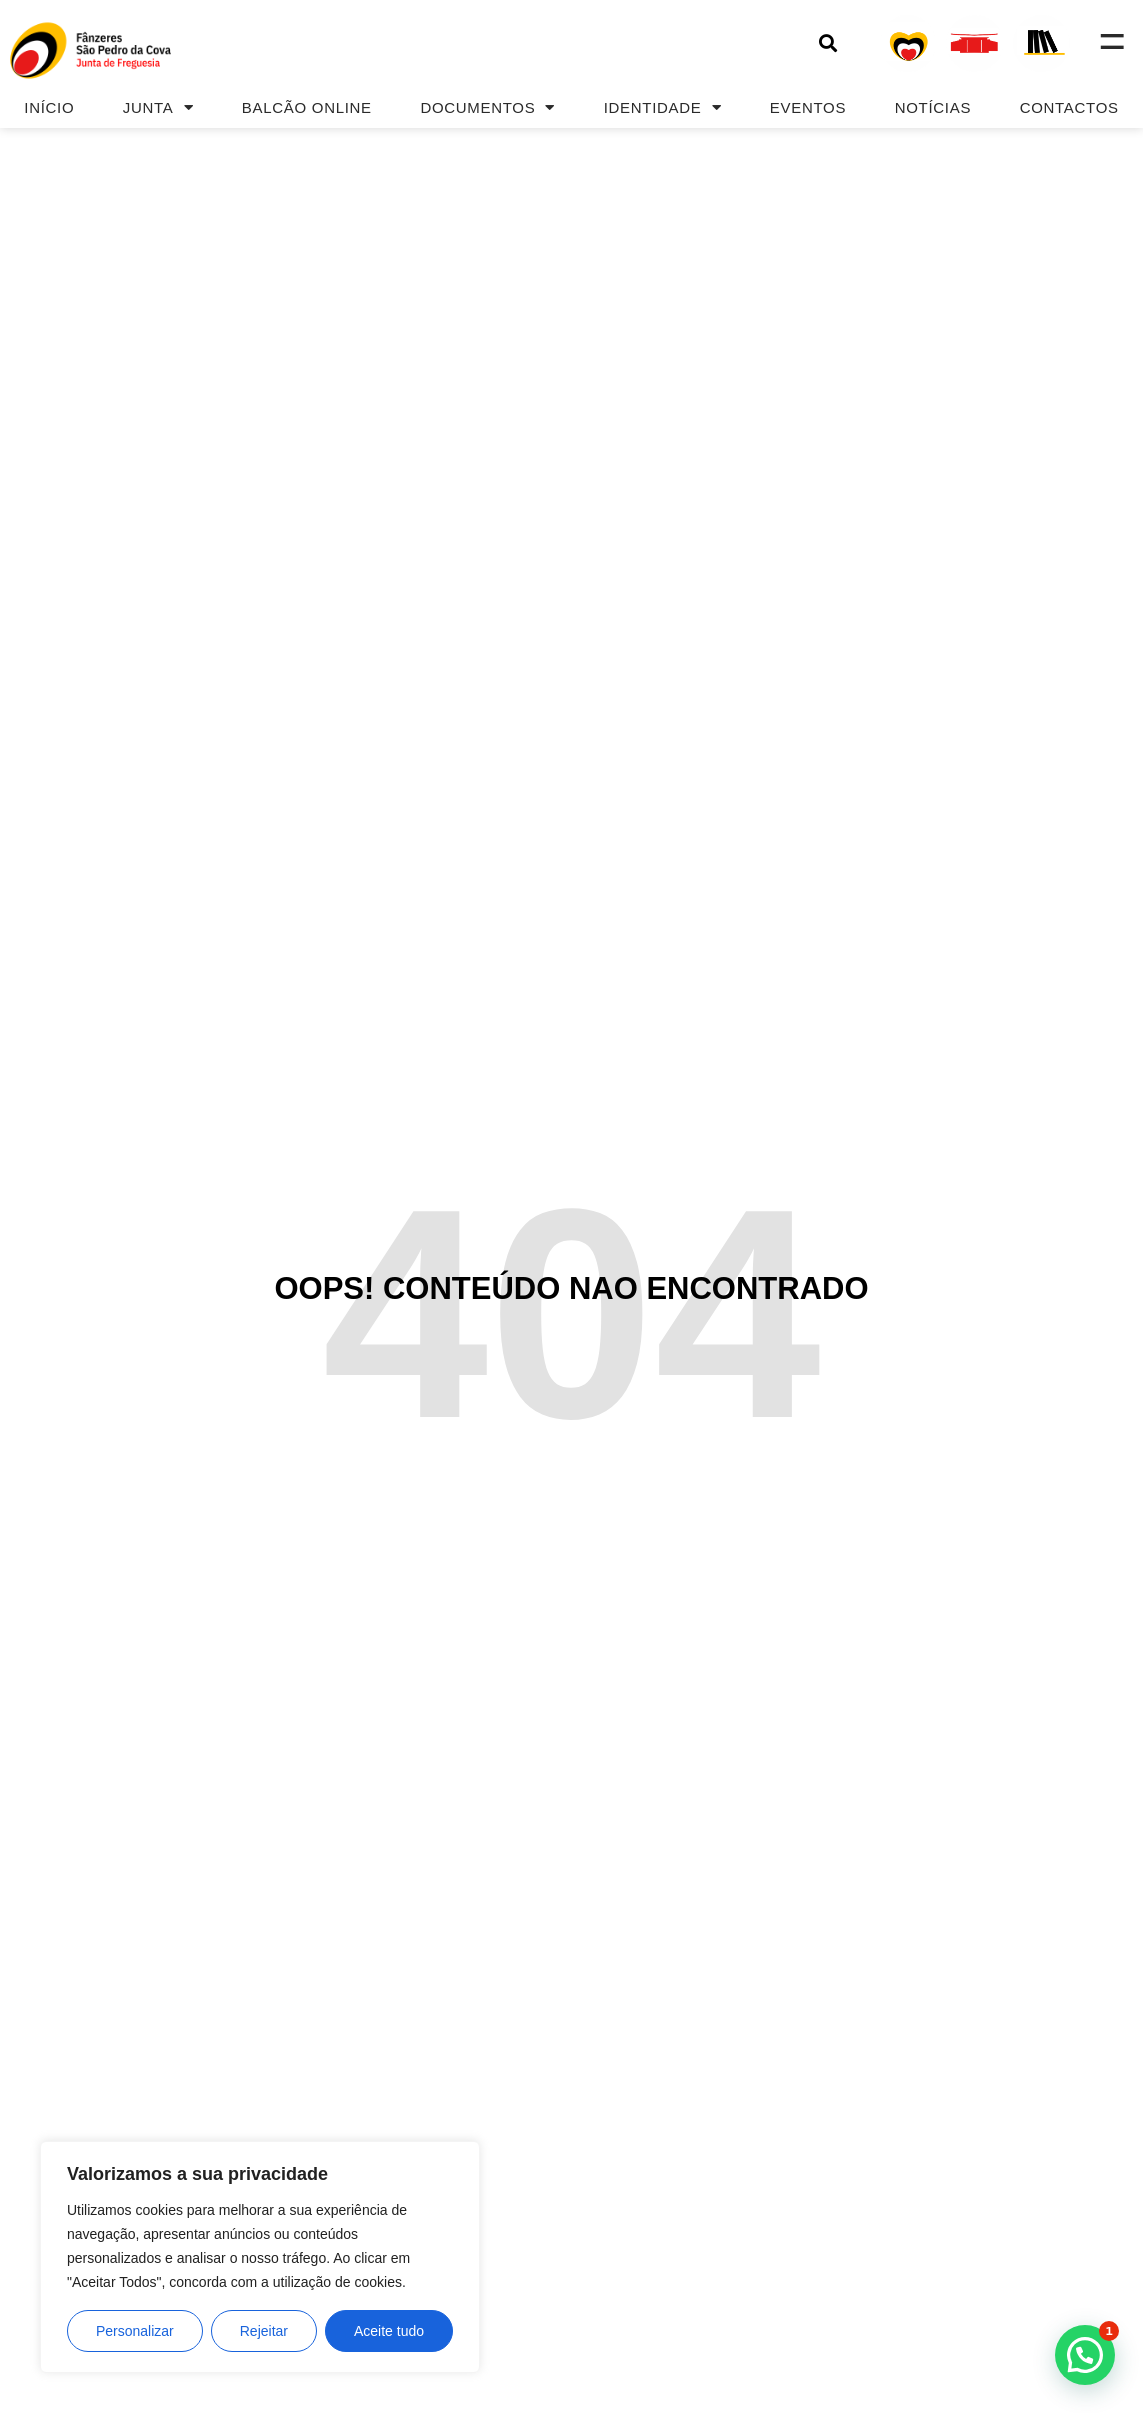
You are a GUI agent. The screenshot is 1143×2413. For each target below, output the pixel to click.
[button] (828, 43)
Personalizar (135, 2331)
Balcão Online (307, 107)
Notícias (933, 107)
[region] (260, 2257)
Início (49, 107)
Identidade (663, 107)
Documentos (487, 107)
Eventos (808, 107)
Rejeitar (264, 2331)
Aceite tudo (389, 2331)
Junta (158, 107)
